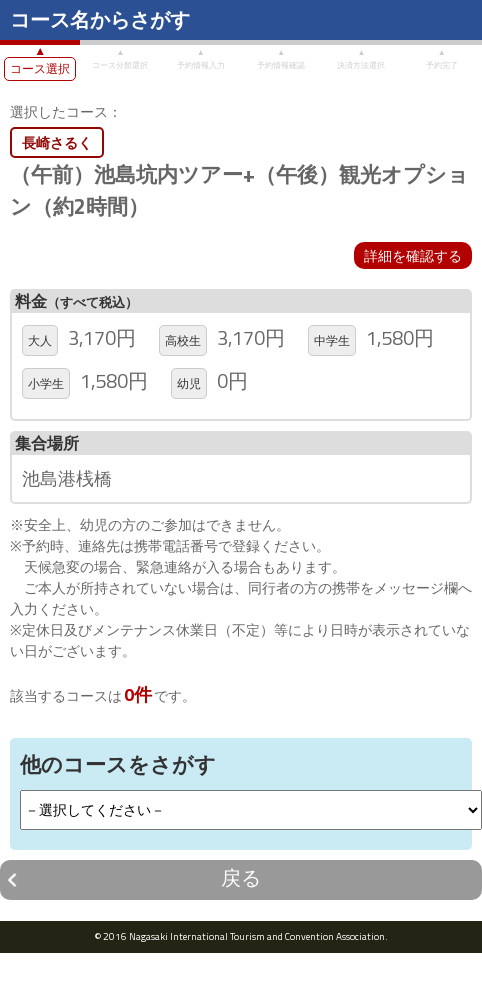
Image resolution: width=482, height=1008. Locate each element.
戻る (241, 878)
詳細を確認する (413, 255)
